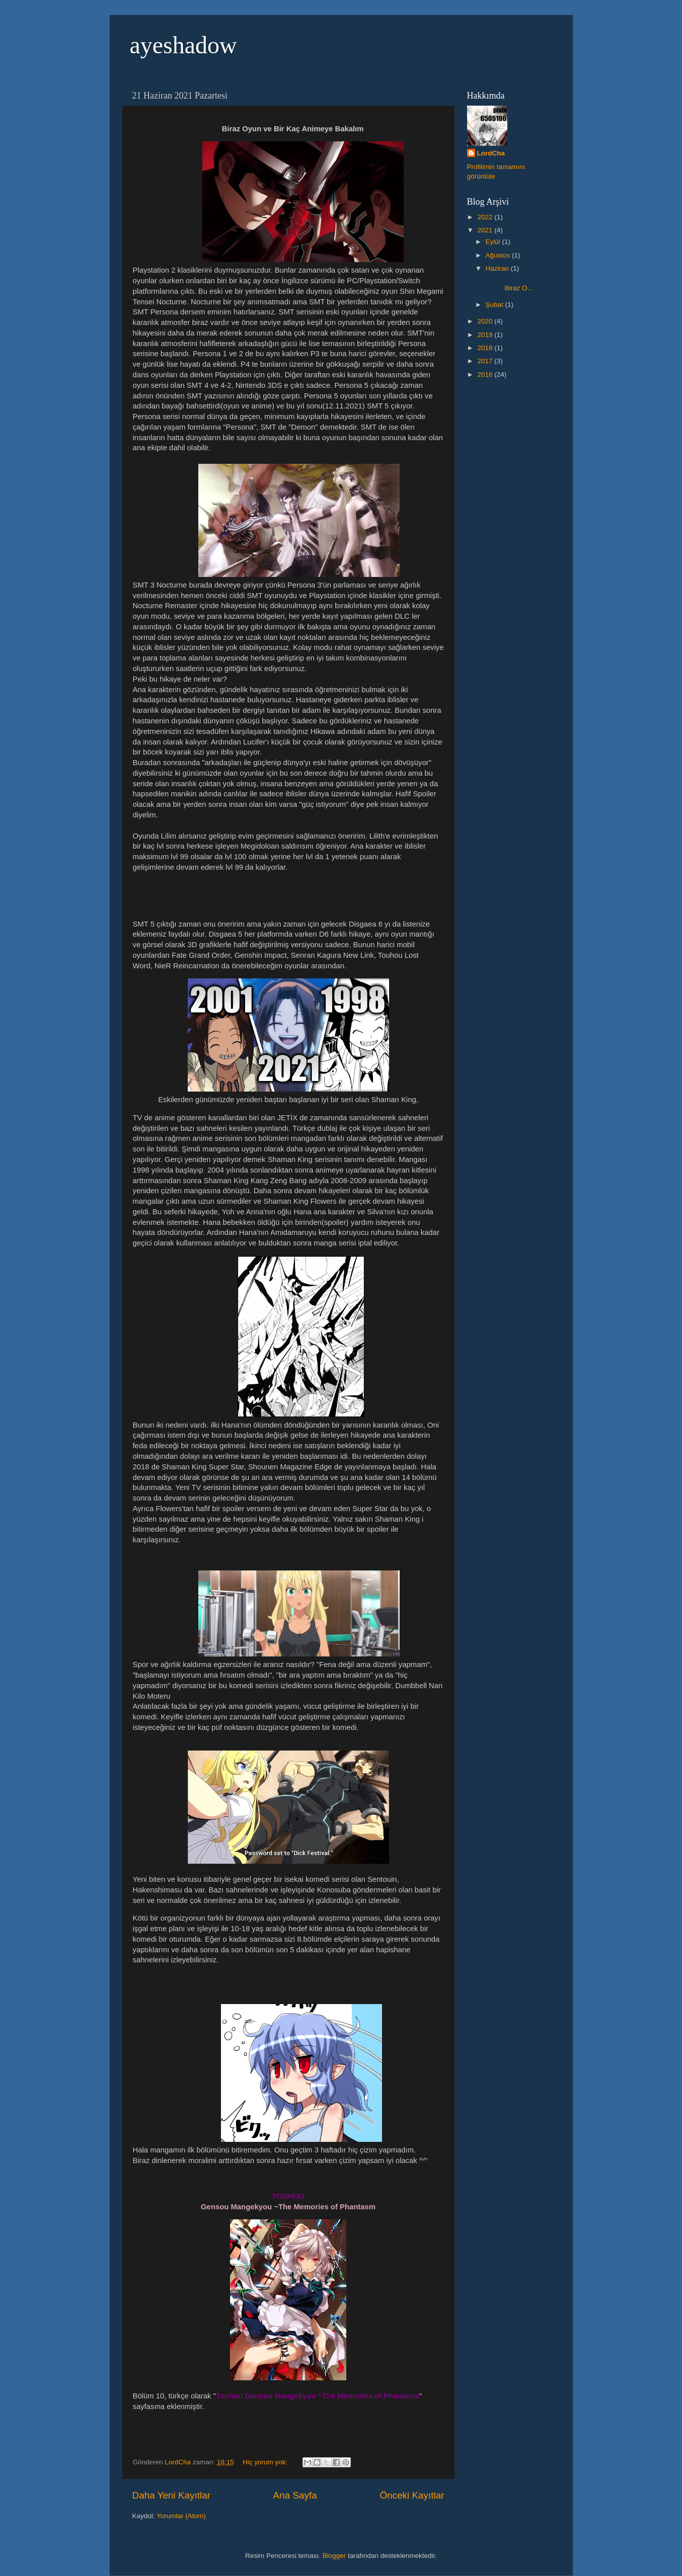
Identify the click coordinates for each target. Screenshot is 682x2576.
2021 (485, 230)
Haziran (498, 268)
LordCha (491, 153)
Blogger (334, 2555)
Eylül (494, 241)
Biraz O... (517, 284)
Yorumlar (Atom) (181, 2516)
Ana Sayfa (295, 2495)
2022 (485, 217)
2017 (485, 361)
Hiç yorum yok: (266, 2462)
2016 (485, 374)
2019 (485, 335)
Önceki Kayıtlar (412, 2495)
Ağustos (499, 255)
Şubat (495, 304)
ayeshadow (183, 45)
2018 (485, 348)
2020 (485, 321)
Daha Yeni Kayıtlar (171, 2495)
